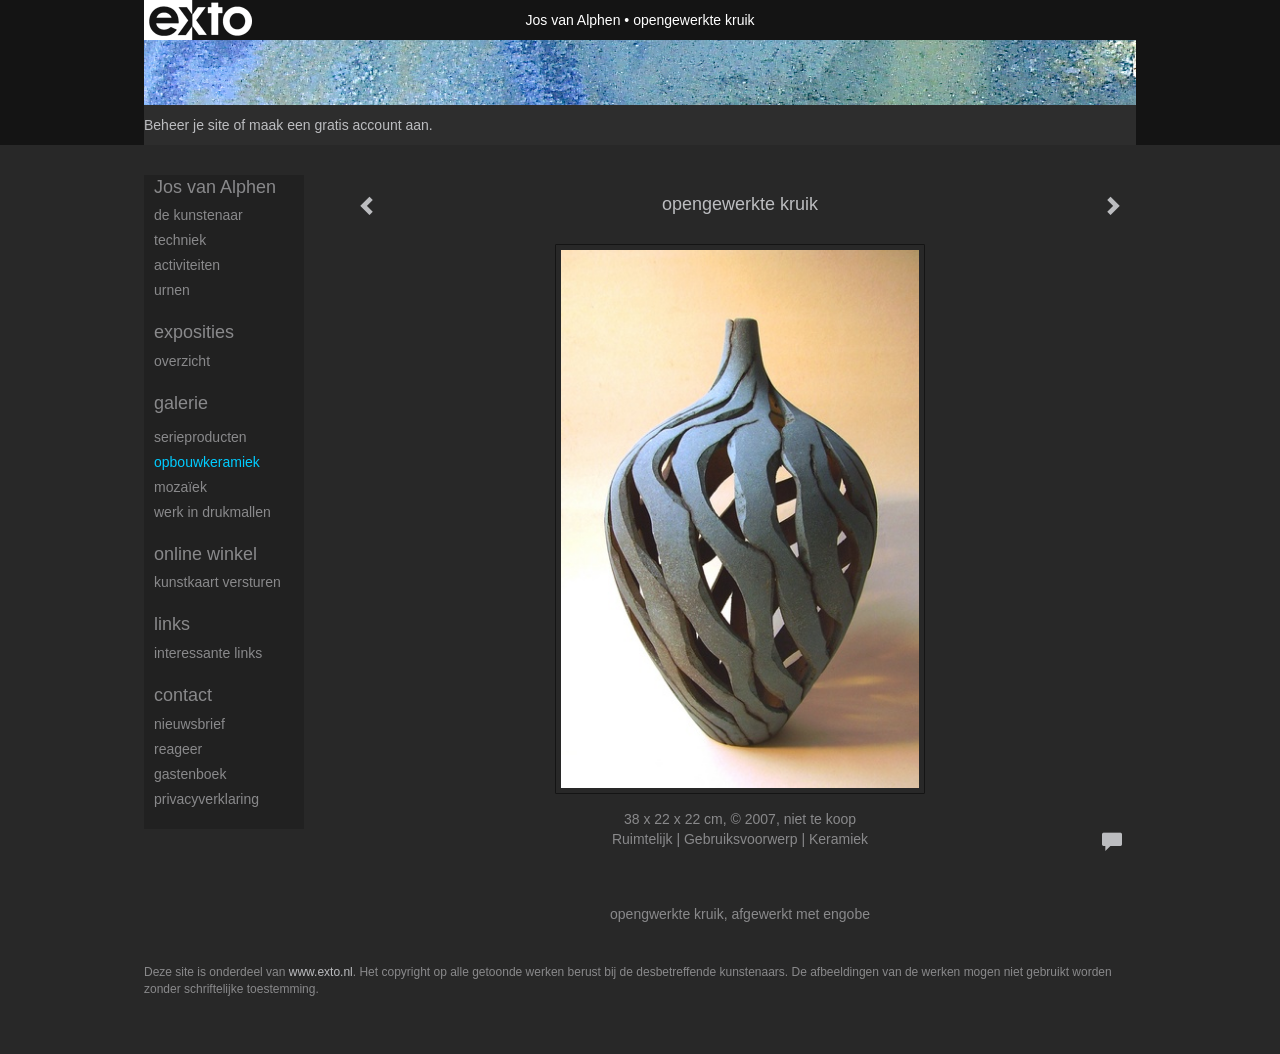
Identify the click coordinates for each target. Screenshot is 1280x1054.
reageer (178, 749)
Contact (183, 695)
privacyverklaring (206, 799)
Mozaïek (180, 487)
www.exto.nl (321, 972)
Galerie (181, 403)
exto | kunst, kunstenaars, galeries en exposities (200, 20)
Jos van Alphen (572, 20)
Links (172, 624)
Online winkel (205, 554)
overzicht (182, 361)
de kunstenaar (198, 215)
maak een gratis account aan (339, 125)
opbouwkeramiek (207, 462)
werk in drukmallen (212, 512)
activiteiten (187, 265)
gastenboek (190, 774)
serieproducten (200, 437)
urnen (172, 290)
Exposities (194, 332)
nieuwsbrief (189, 724)
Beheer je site (187, 125)
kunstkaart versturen (217, 582)
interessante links (208, 653)
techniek (180, 240)
